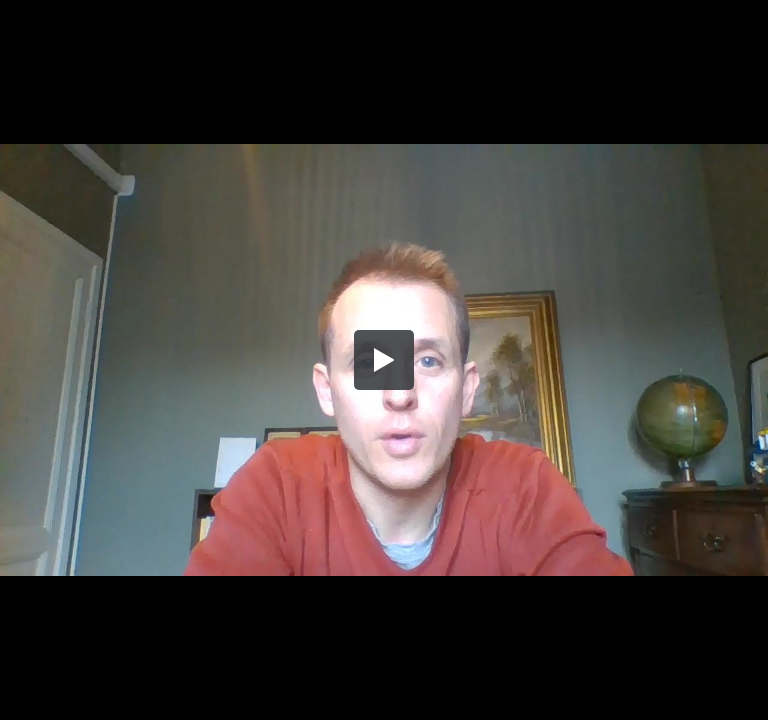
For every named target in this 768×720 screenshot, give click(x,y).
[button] (384, 360)
